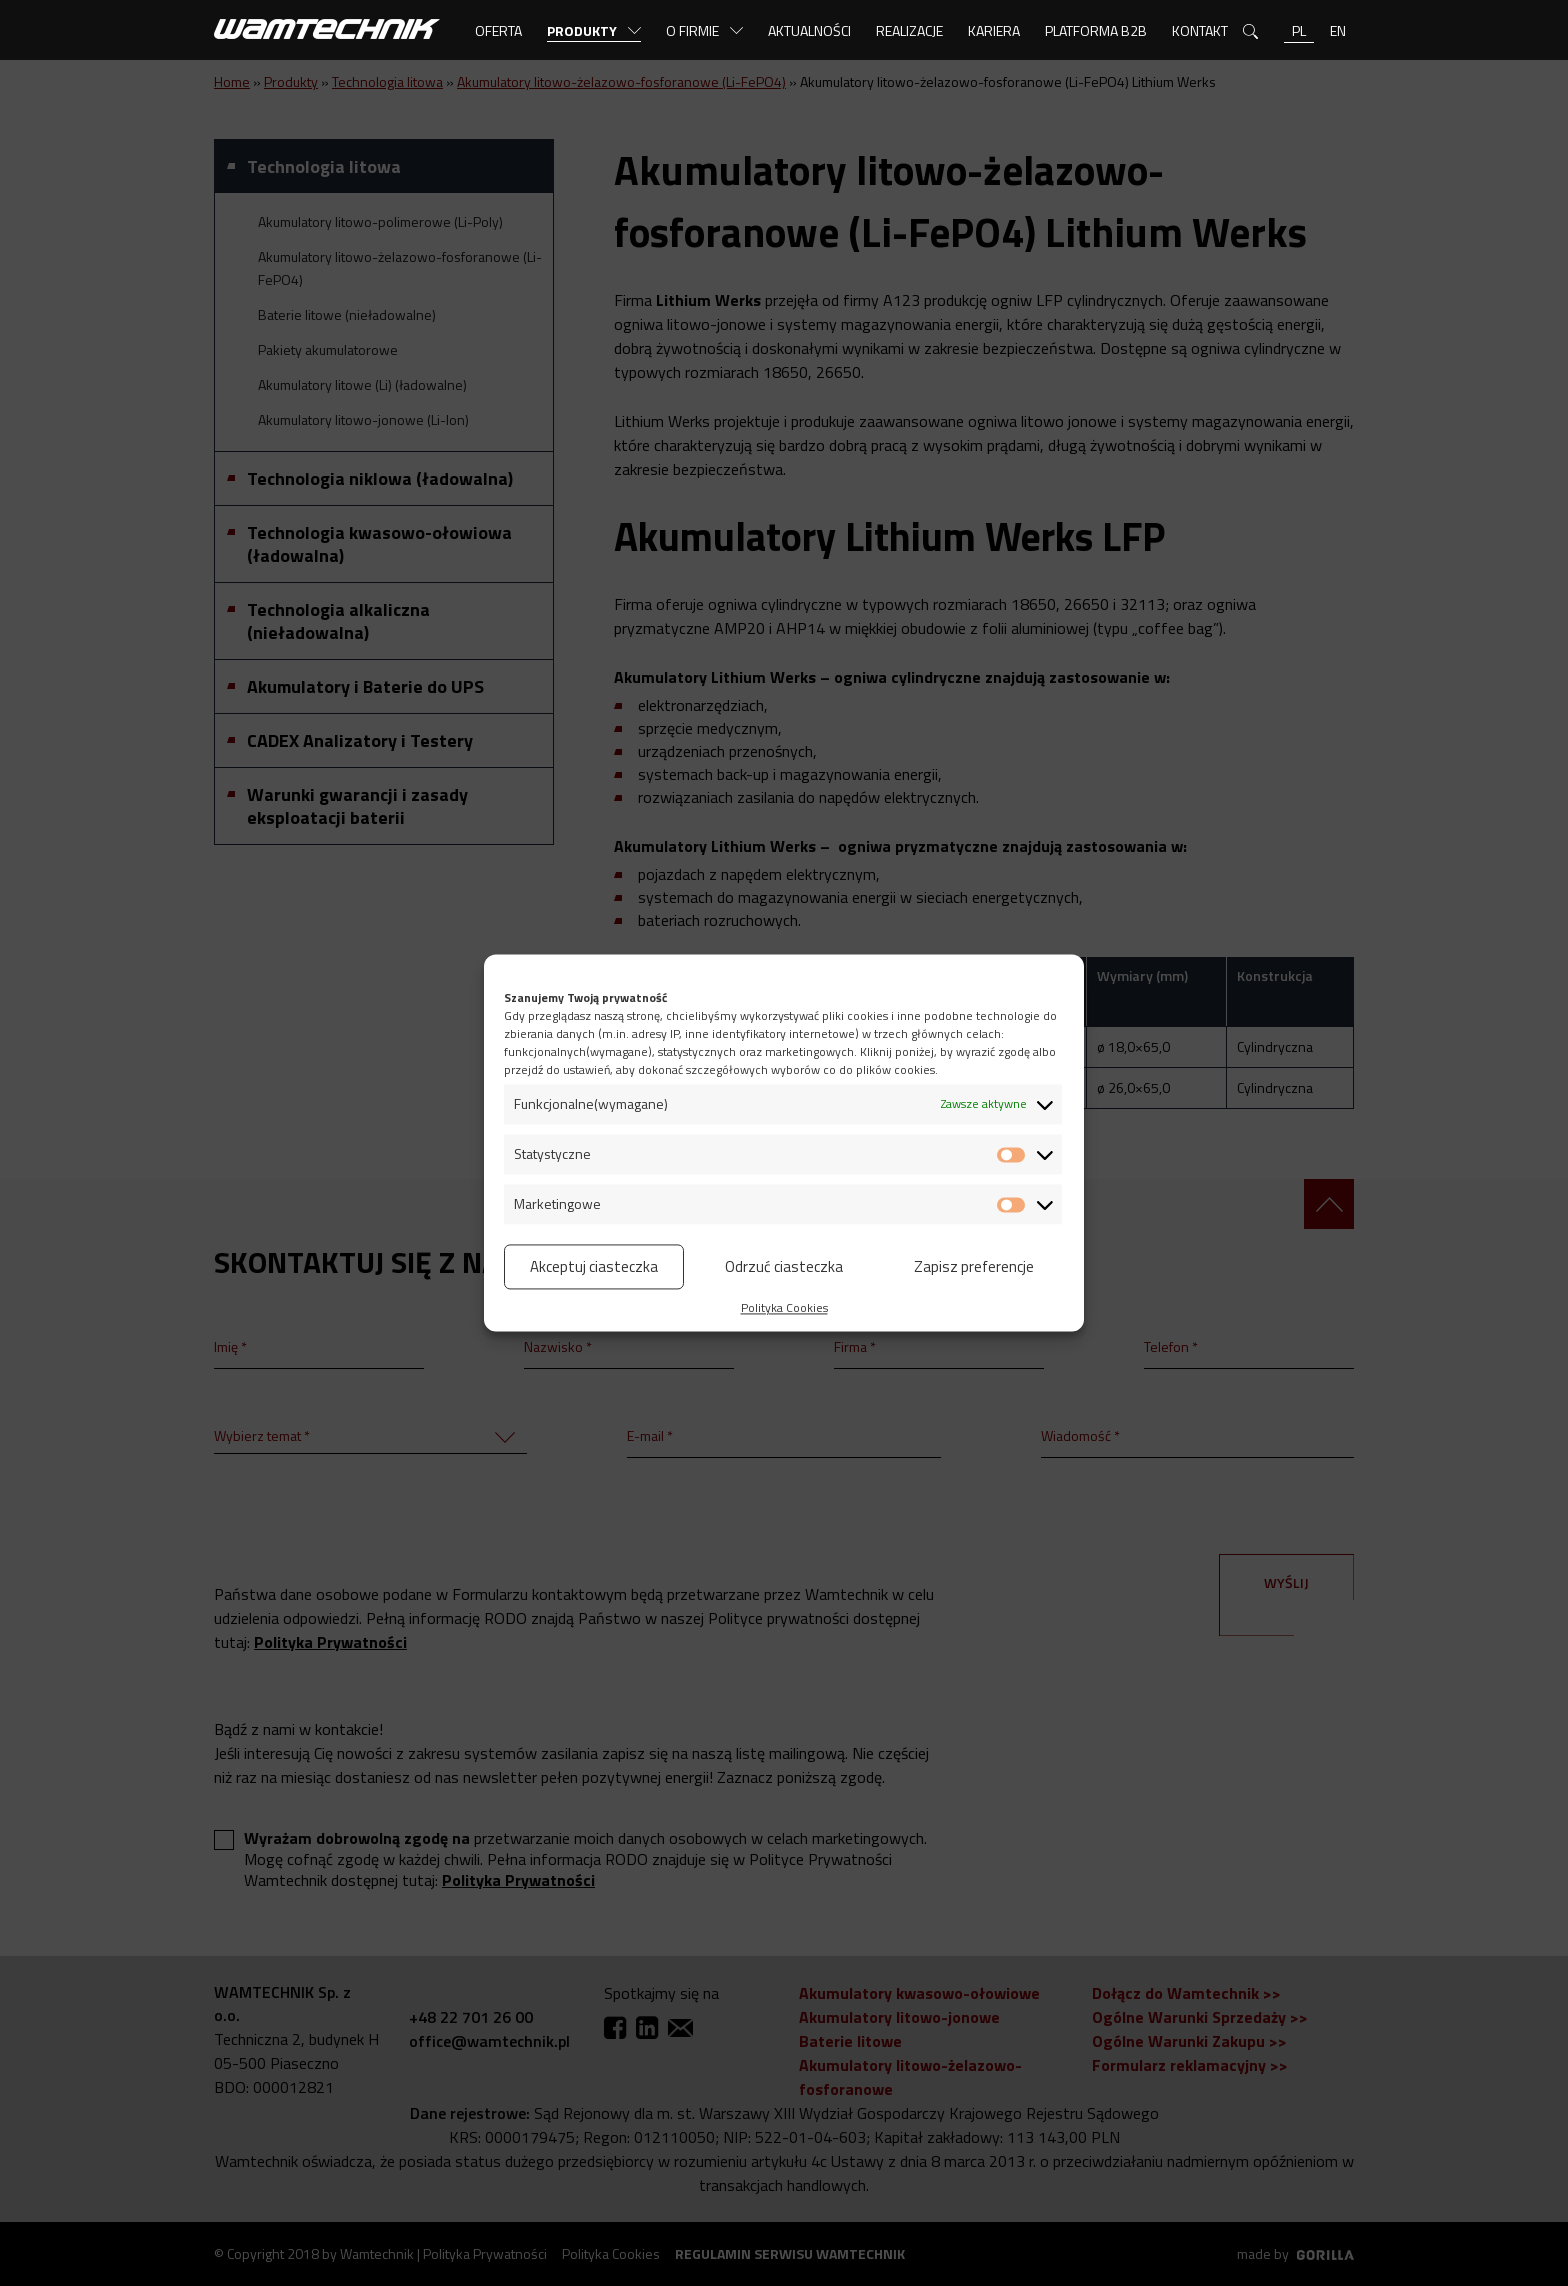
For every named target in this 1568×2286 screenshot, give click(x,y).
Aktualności (809, 30)
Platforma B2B (1096, 30)
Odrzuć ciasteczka (784, 1266)
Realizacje (909, 30)
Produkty (582, 30)
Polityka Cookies (784, 1307)
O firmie (692, 30)
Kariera (994, 30)
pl (1299, 30)
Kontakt (1200, 30)
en (1338, 30)
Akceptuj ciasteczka (594, 1266)
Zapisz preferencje (974, 1266)
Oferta (498, 30)
